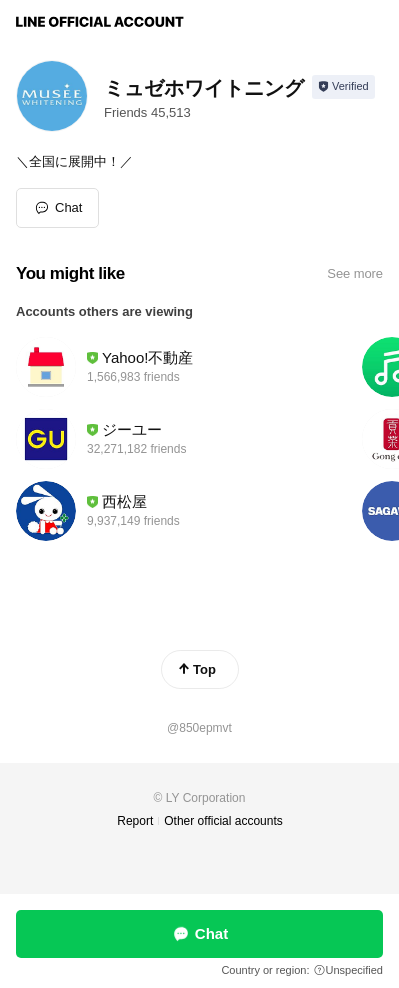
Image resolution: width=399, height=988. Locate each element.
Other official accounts (223, 821)
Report (135, 821)
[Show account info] (343, 87)
